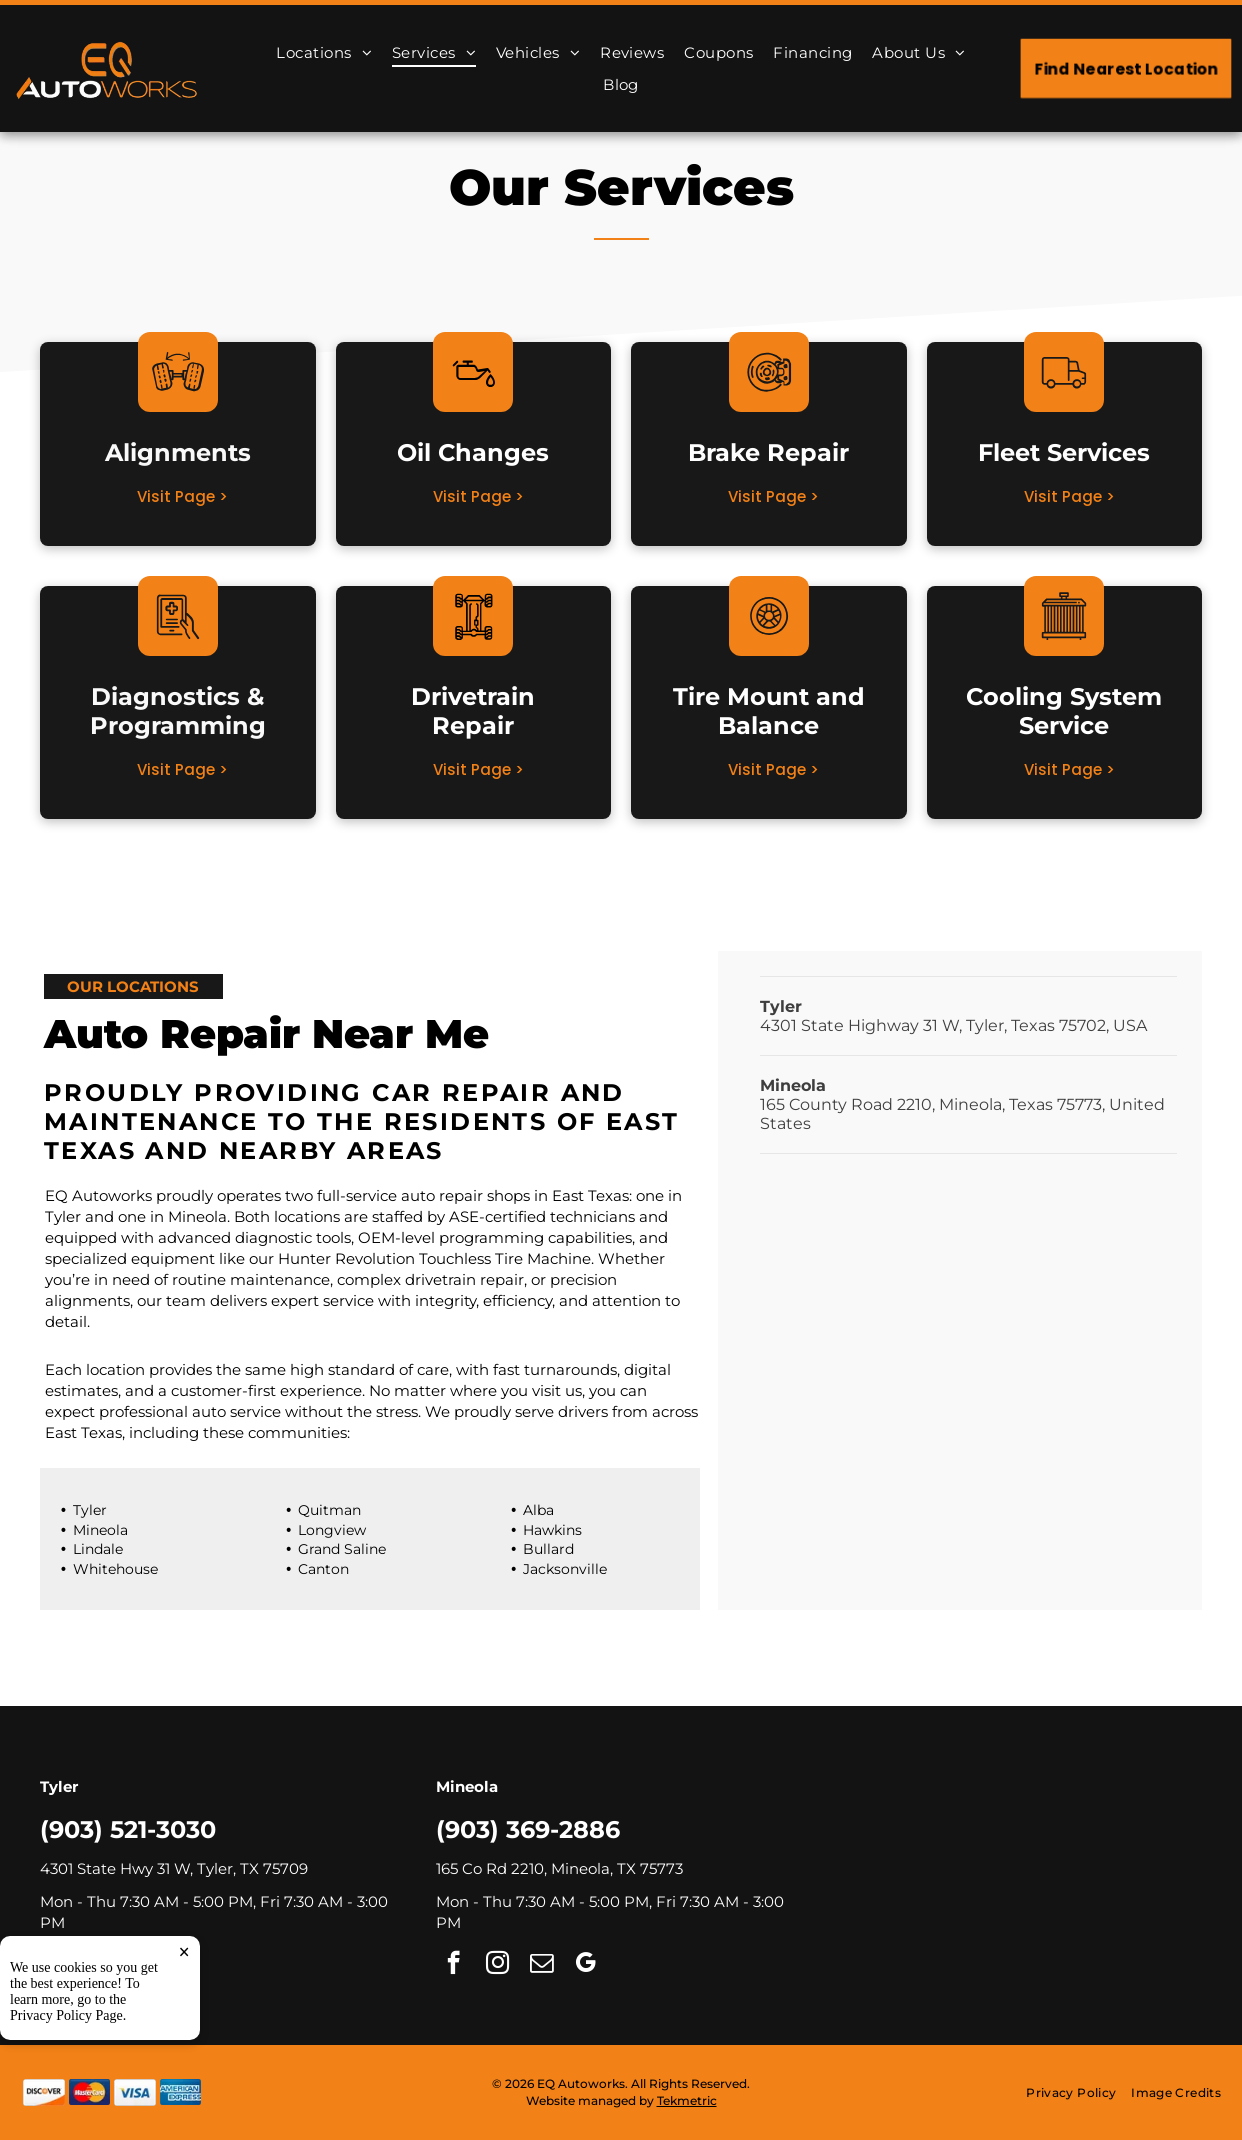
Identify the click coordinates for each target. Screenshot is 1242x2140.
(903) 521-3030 (128, 1829)
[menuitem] (324, 53)
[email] (145, 1965)
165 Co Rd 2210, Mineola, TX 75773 (559, 1868)
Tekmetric (687, 2100)
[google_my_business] (189, 1965)
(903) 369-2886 (528, 1829)
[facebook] (57, 1965)
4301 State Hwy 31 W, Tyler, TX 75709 (174, 1868)
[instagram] (101, 1965)
